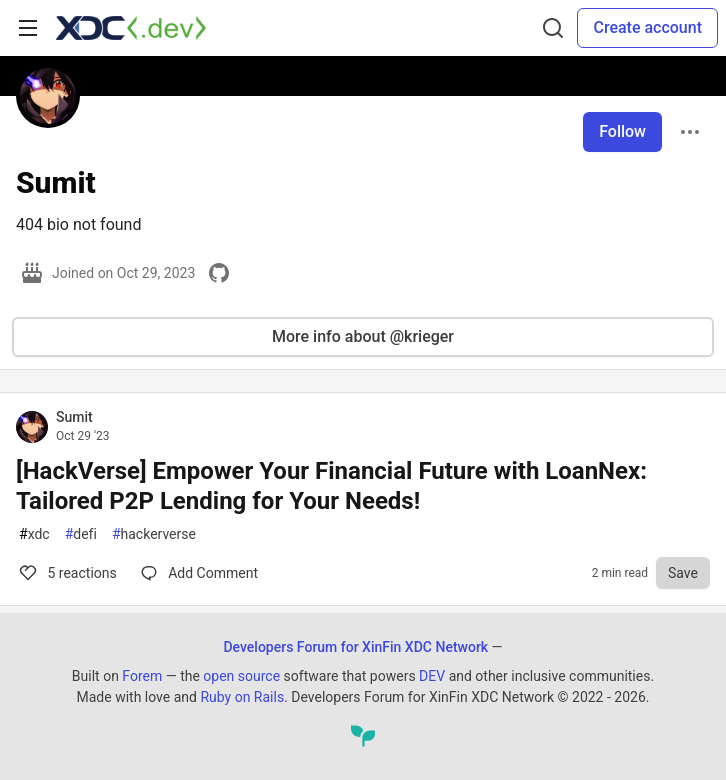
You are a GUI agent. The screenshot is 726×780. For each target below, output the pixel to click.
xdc (34, 534)
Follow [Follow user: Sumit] (622, 131)
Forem (142, 676)
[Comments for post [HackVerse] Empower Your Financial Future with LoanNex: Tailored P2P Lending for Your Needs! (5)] (199, 573)
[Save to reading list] (683, 573)
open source (241, 676)
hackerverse (154, 534)
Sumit (74, 417)
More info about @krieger (363, 336)
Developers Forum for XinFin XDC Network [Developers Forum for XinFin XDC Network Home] (355, 647)
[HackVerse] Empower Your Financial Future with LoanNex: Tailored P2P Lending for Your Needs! (331, 486)
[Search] (553, 28)
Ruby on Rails (242, 697)
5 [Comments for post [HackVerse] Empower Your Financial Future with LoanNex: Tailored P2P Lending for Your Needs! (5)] (66, 573)
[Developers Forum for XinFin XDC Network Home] (131, 28)
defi (81, 534)
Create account (647, 27)
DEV (432, 676)
